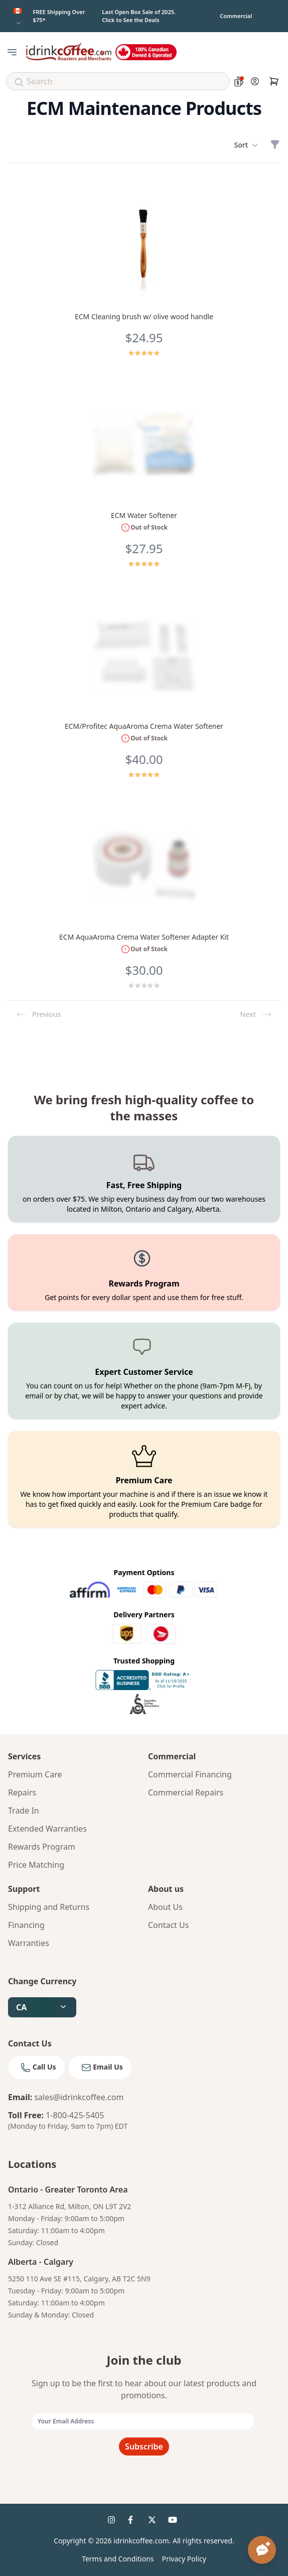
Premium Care (35, 1774)
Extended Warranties (47, 1828)
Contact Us (168, 1924)
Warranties (28, 1943)
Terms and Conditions (118, 2558)
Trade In (23, 1810)
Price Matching (36, 1864)
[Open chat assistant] (262, 2550)
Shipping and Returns (48, 1906)
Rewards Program (41, 1846)
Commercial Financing (190, 1774)
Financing (26, 1924)
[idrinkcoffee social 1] (114, 2522)
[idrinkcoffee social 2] (134, 2522)
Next (256, 1014)
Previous (38, 1014)
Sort (246, 145)
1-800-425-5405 (75, 2115)
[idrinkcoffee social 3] (154, 2522)
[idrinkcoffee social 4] (174, 2522)
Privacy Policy (184, 2558)
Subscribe (144, 2446)
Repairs (22, 1792)
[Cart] (274, 81)
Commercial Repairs (185, 1792)
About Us (165, 1906)
